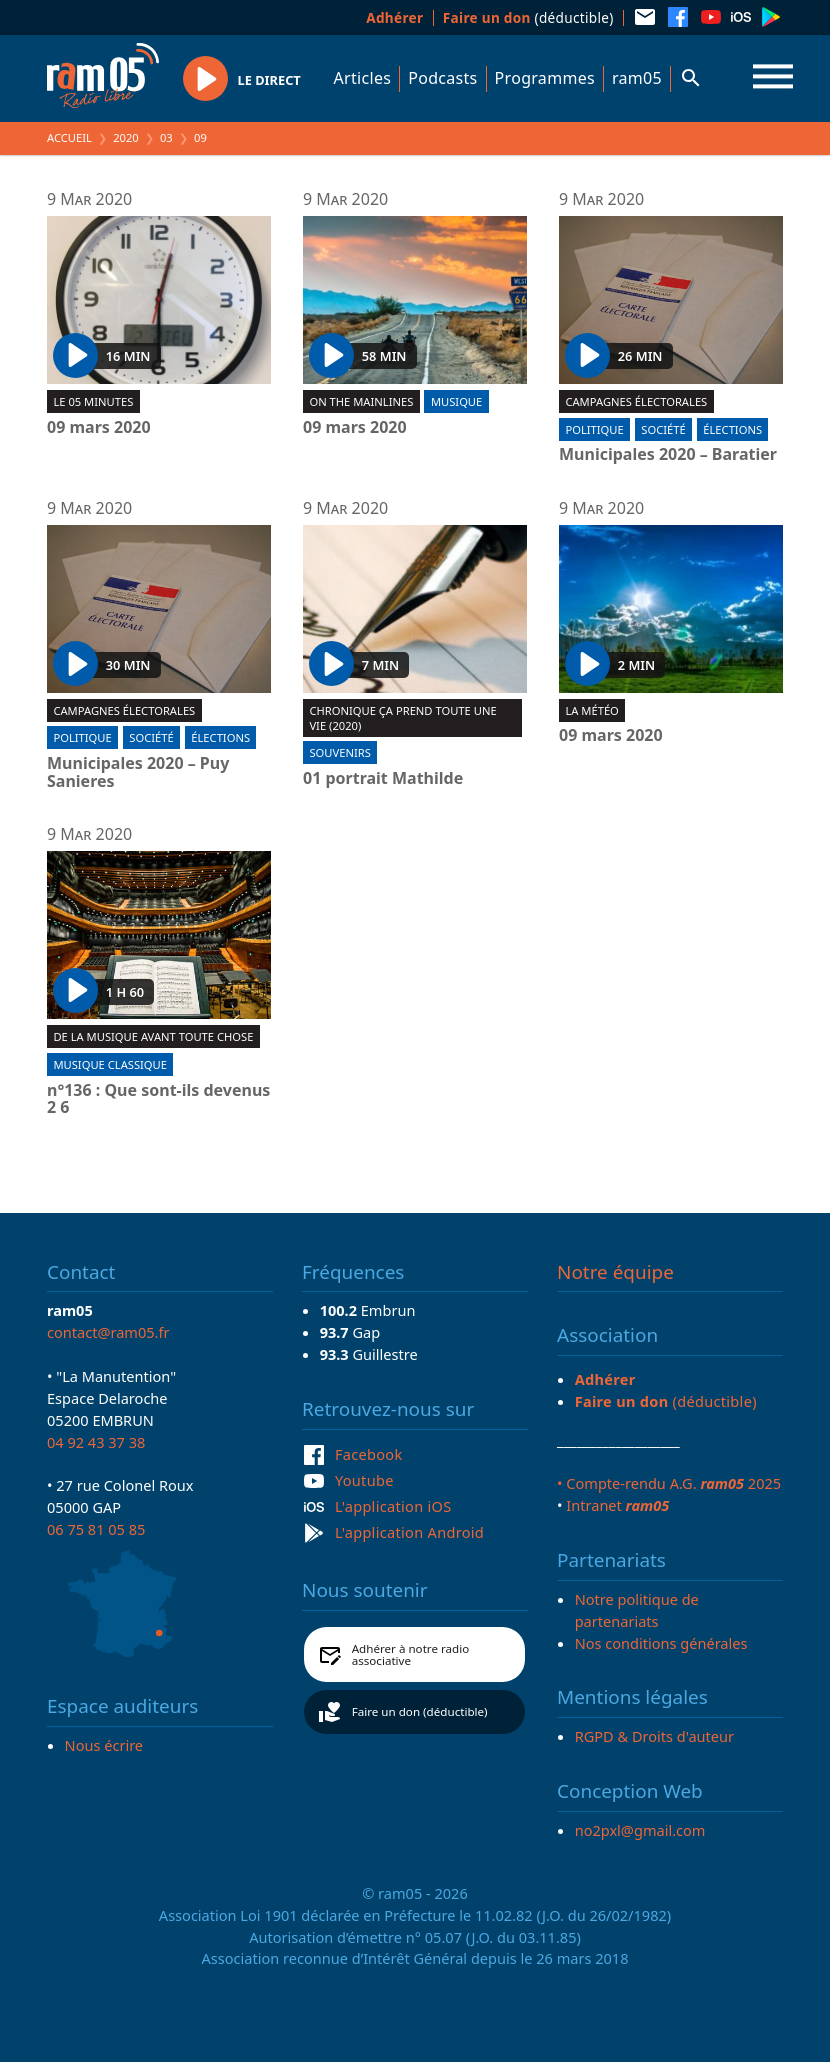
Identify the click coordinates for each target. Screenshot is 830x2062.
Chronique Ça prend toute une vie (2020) (402, 718)
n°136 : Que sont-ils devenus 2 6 (158, 1099)
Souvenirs (339, 752)
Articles (363, 78)
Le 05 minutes (93, 401)
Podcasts (442, 78)
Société (663, 429)
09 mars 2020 (99, 428)
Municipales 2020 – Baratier (668, 455)
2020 (126, 137)
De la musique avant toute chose (153, 1036)
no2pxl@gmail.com (640, 1830)
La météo (591, 710)
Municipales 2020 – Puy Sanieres (138, 772)
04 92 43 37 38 (96, 1442)
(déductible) (528, 17)
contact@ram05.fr (108, 1332)
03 (166, 137)
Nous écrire (104, 1745)
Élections (732, 429)
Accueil (69, 137)
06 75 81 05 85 (96, 1529)
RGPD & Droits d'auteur (654, 1736)
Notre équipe (615, 1272)
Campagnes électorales (636, 401)
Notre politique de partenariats (637, 1610)
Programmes (545, 78)
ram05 (637, 78)
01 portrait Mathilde (383, 779)
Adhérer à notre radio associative (411, 1654)
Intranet (617, 1505)
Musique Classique (110, 1064)
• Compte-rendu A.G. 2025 (669, 1483)
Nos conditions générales (661, 1643)
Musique (456, 401)
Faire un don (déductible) (420, 1711)
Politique (594, 429)
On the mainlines (361, 401)
